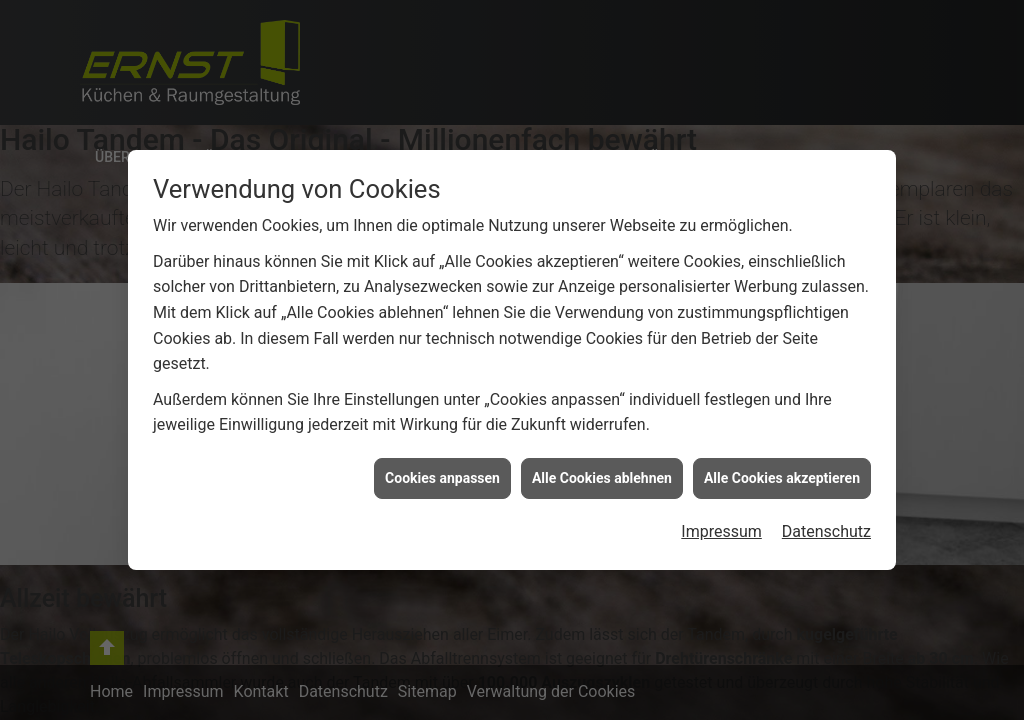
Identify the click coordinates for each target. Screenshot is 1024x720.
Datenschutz (826, 531)
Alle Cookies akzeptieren (782, 478)
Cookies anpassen (442, 478)
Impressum (721, 531)
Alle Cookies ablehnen (602, 478)
